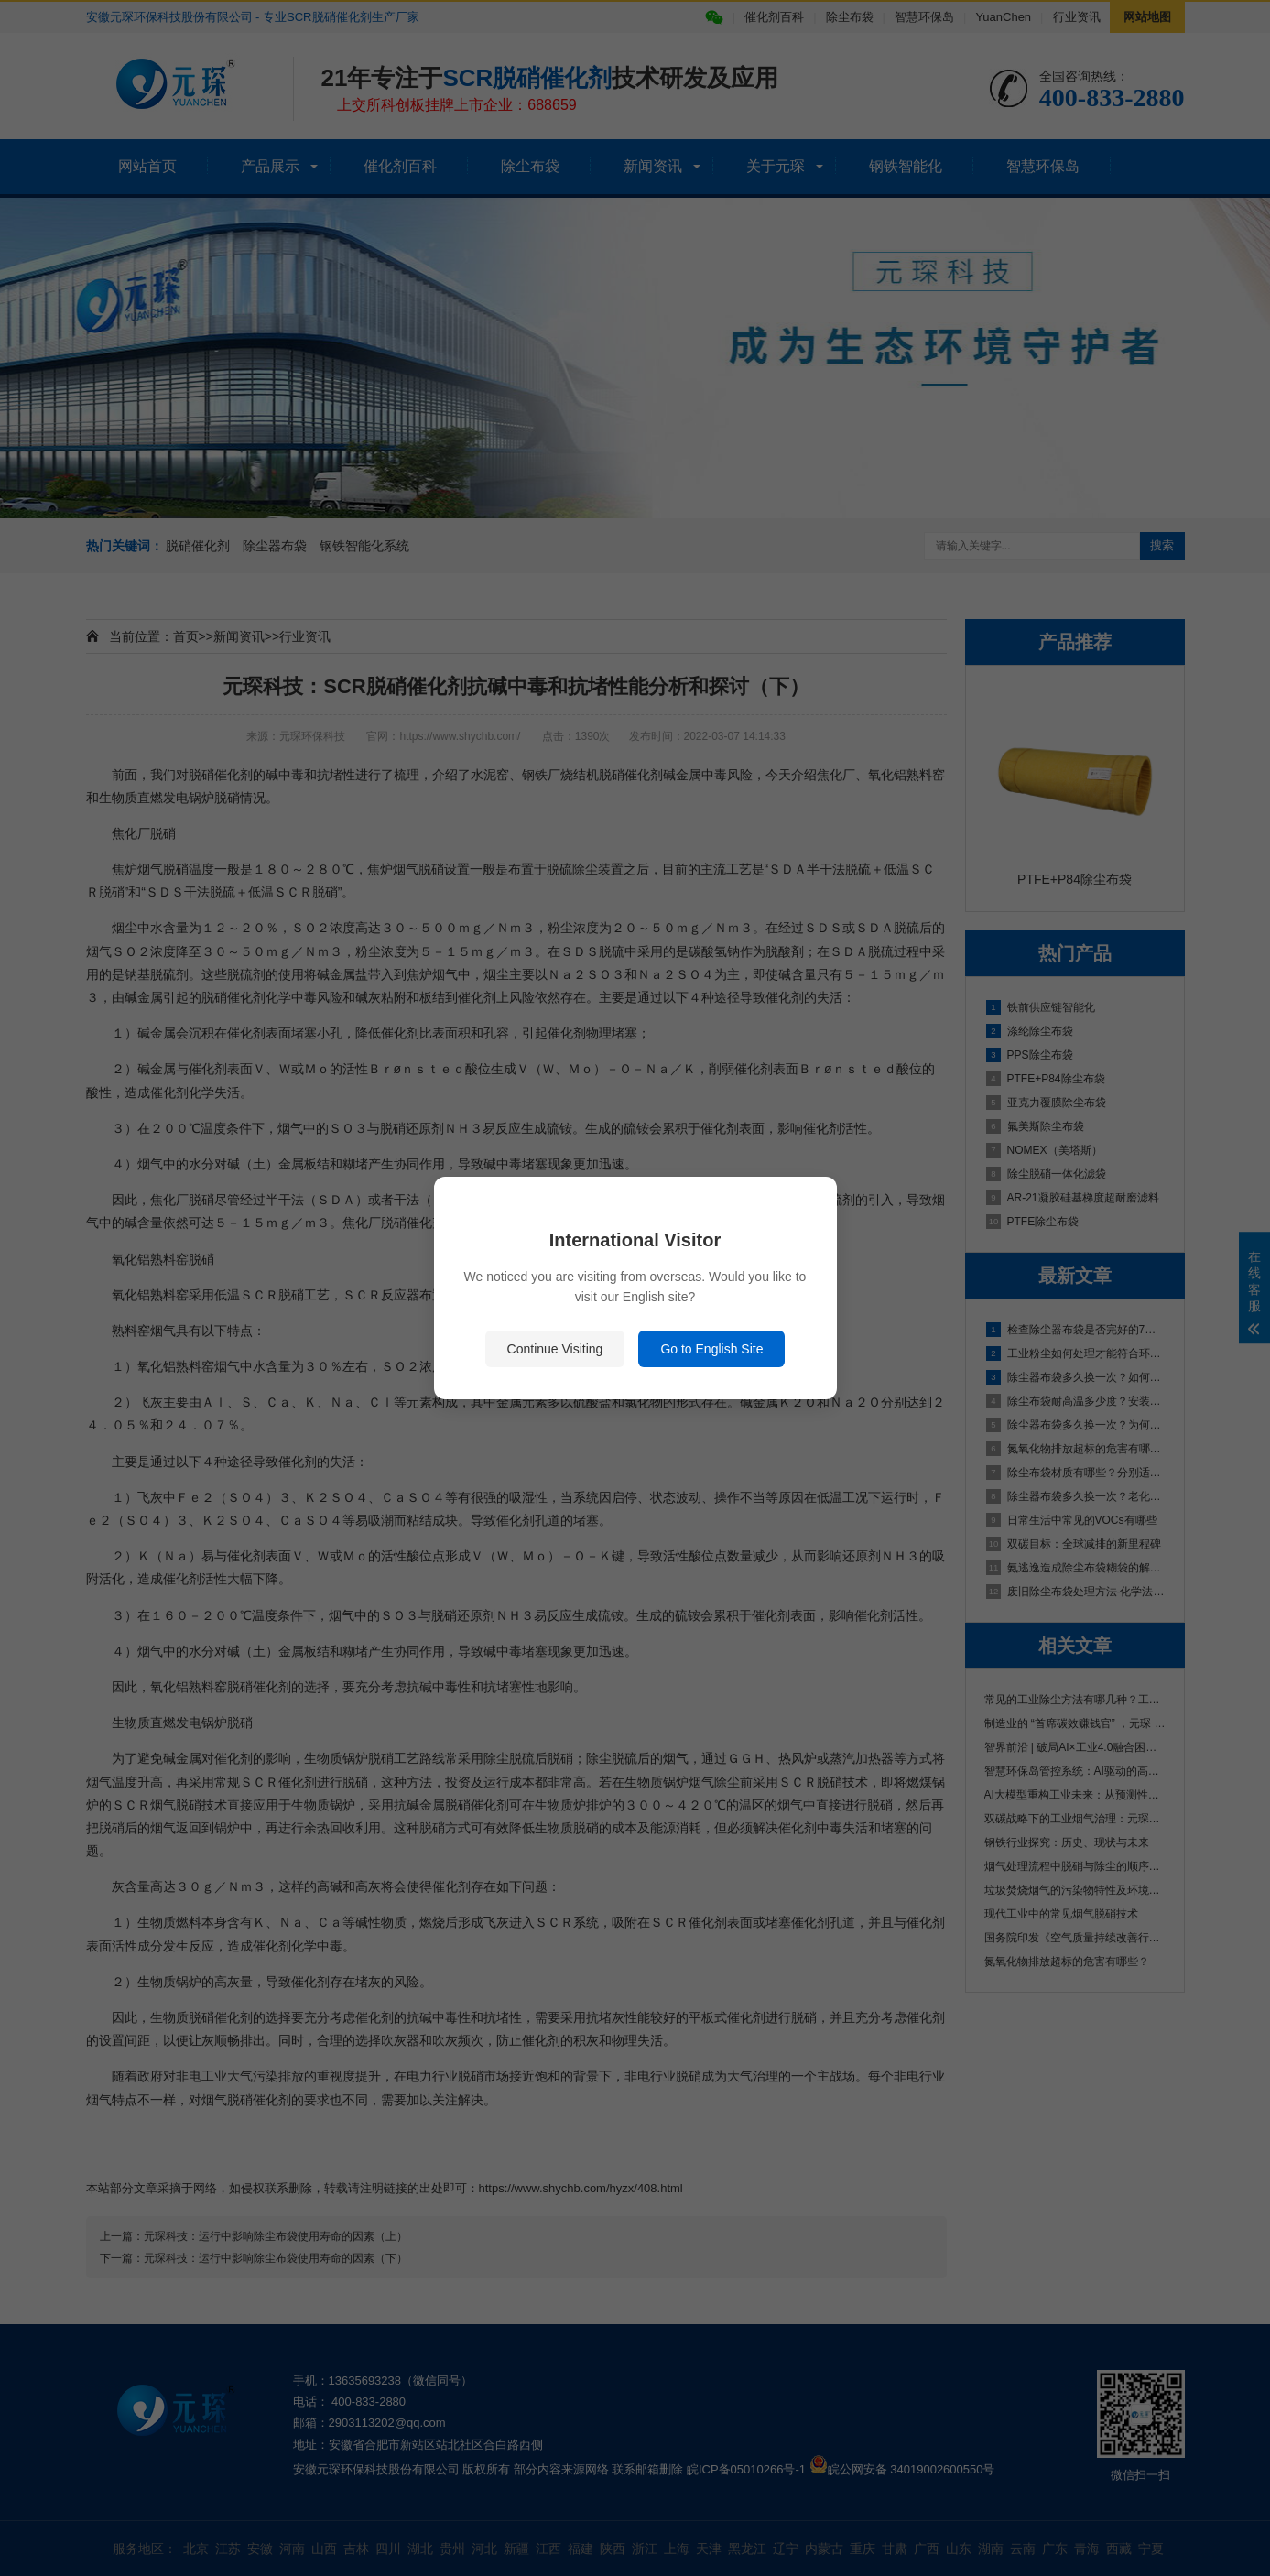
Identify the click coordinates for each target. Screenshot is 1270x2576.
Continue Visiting (555, 1349)
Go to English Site (711, 1349)
